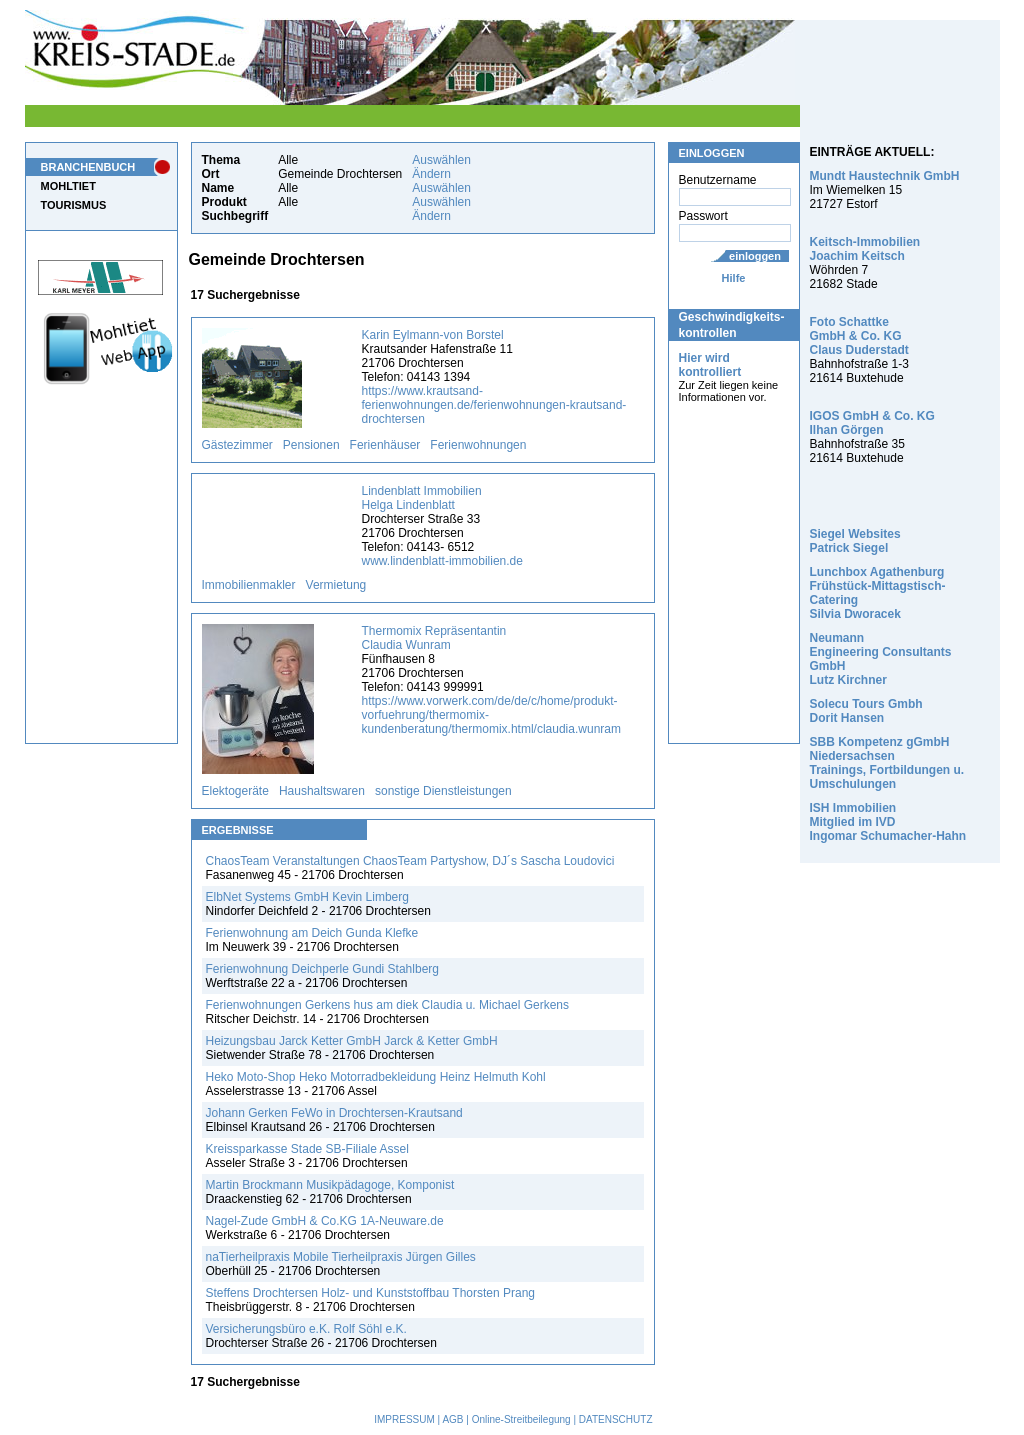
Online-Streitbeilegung (521, 1419)
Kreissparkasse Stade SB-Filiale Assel (307, 1149)
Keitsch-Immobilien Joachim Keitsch (865, 249)
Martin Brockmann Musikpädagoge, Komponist (330, 1185)
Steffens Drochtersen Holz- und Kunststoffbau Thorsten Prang (371, 1293)
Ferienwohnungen (478, 445)
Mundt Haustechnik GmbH (885, 176)
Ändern (431, 174)
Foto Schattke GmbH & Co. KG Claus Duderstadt (859, 336)
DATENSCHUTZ (616, 1419)
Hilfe (734, 278)
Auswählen (441, 160)
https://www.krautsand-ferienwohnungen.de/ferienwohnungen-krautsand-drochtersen (494, 405)
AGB (452, 1419)
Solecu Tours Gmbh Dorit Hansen (866, 711)
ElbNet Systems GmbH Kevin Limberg (307, 897)
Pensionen (311, 445)
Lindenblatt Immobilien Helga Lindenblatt (422, 498)
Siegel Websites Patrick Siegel (855, 541)
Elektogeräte (235, 791)
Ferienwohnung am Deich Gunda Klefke (312, 933)
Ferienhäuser (385, 445)
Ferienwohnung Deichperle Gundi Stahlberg (322, 969)
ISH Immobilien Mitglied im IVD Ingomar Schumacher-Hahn (888, 822)
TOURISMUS (74, 205)
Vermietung (336, 585)
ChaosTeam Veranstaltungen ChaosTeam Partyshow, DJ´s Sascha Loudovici (410, 861)
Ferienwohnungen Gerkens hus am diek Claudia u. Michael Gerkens (388, 1005)
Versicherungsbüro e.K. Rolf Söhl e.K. (306, 1329)
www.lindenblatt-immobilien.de (442, 561)
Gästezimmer (237, 445)
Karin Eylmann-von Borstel (433, 335)
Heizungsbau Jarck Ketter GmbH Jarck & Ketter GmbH (352, 1041)
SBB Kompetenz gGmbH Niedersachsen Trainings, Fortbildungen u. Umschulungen (887, 763)
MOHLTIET (68, 186)
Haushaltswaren (322, 791)
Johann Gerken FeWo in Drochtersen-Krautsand (334, 1113)
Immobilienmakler (249, 585)
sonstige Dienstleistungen (443, 791)
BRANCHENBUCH (88, 167)
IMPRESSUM (404, 1419)
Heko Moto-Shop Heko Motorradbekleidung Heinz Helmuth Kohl (376, 1077)
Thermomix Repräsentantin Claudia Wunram (434, 638)
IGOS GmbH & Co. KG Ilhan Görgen (872, 423)
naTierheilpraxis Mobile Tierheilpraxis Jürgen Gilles (341, 1257)
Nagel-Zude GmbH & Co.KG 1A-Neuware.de (325, 1221)
